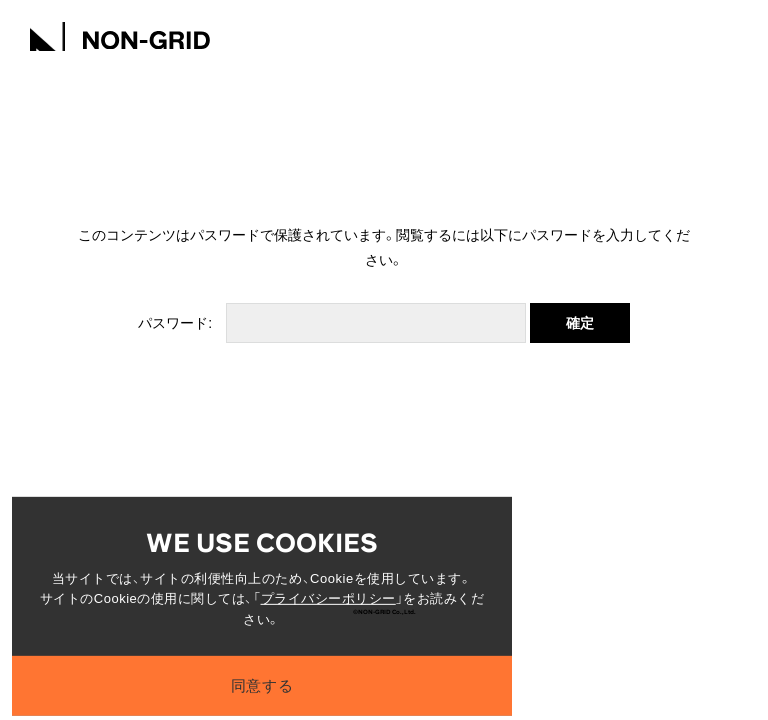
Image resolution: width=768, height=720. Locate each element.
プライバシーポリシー (328, 604)
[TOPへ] (120, 33)
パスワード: (332, 323)
